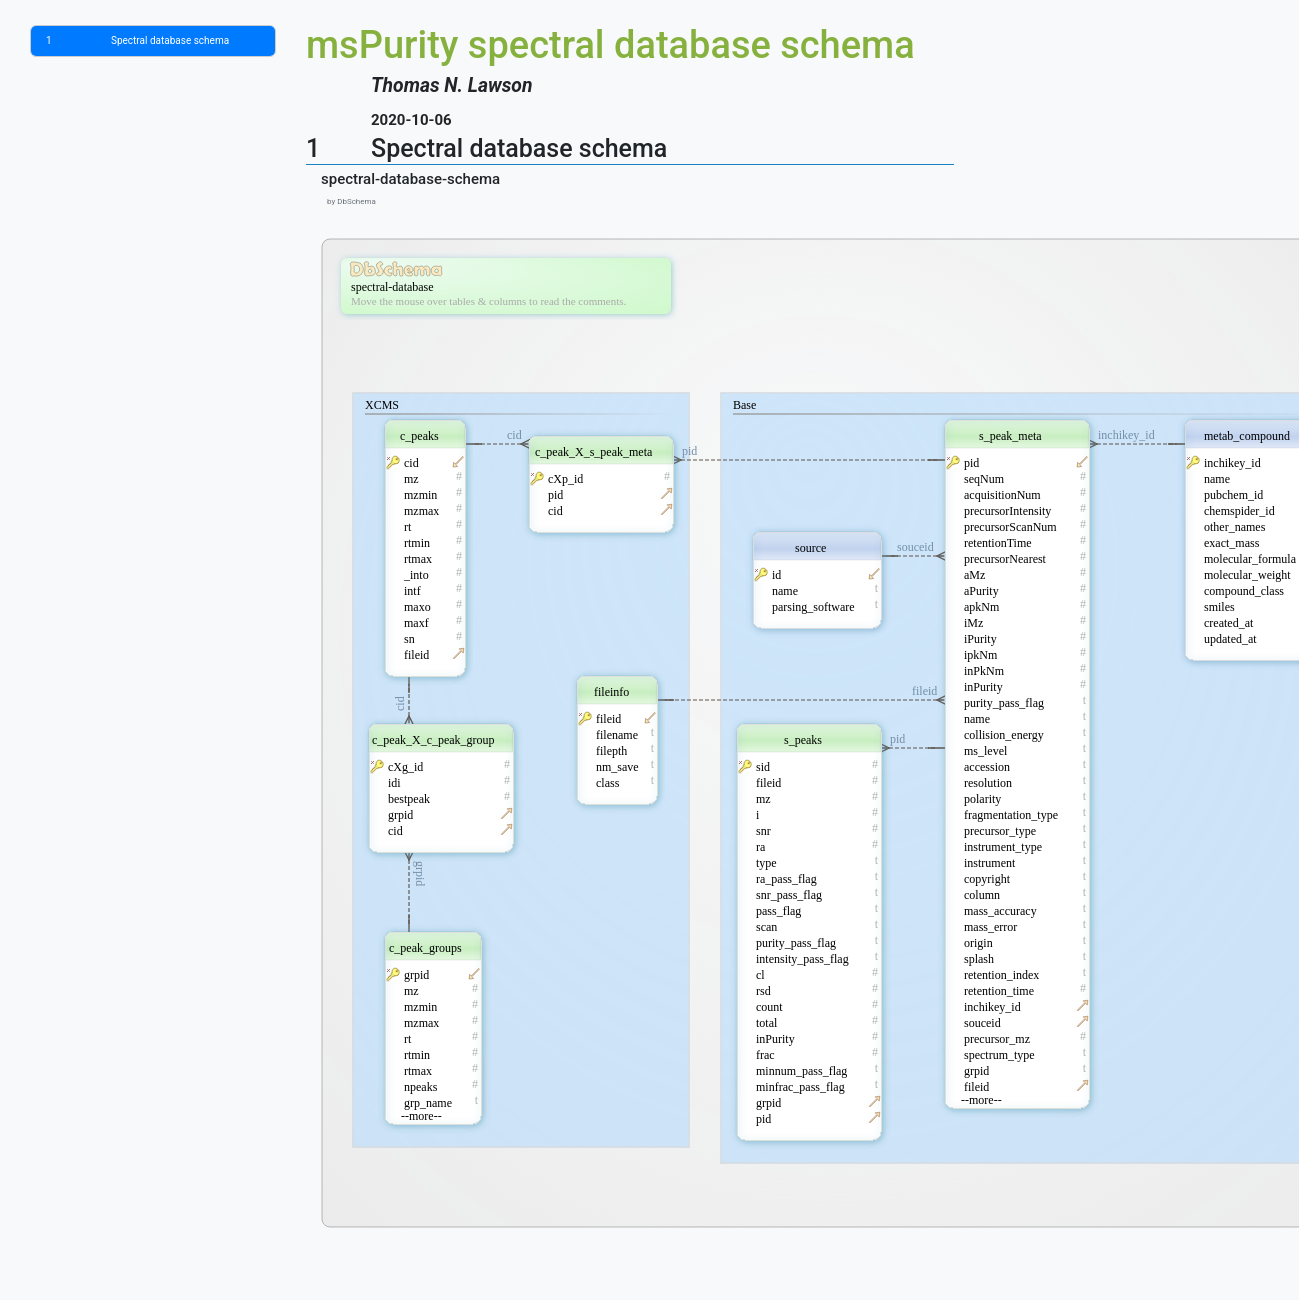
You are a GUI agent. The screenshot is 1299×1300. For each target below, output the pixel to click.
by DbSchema (348, 201)
